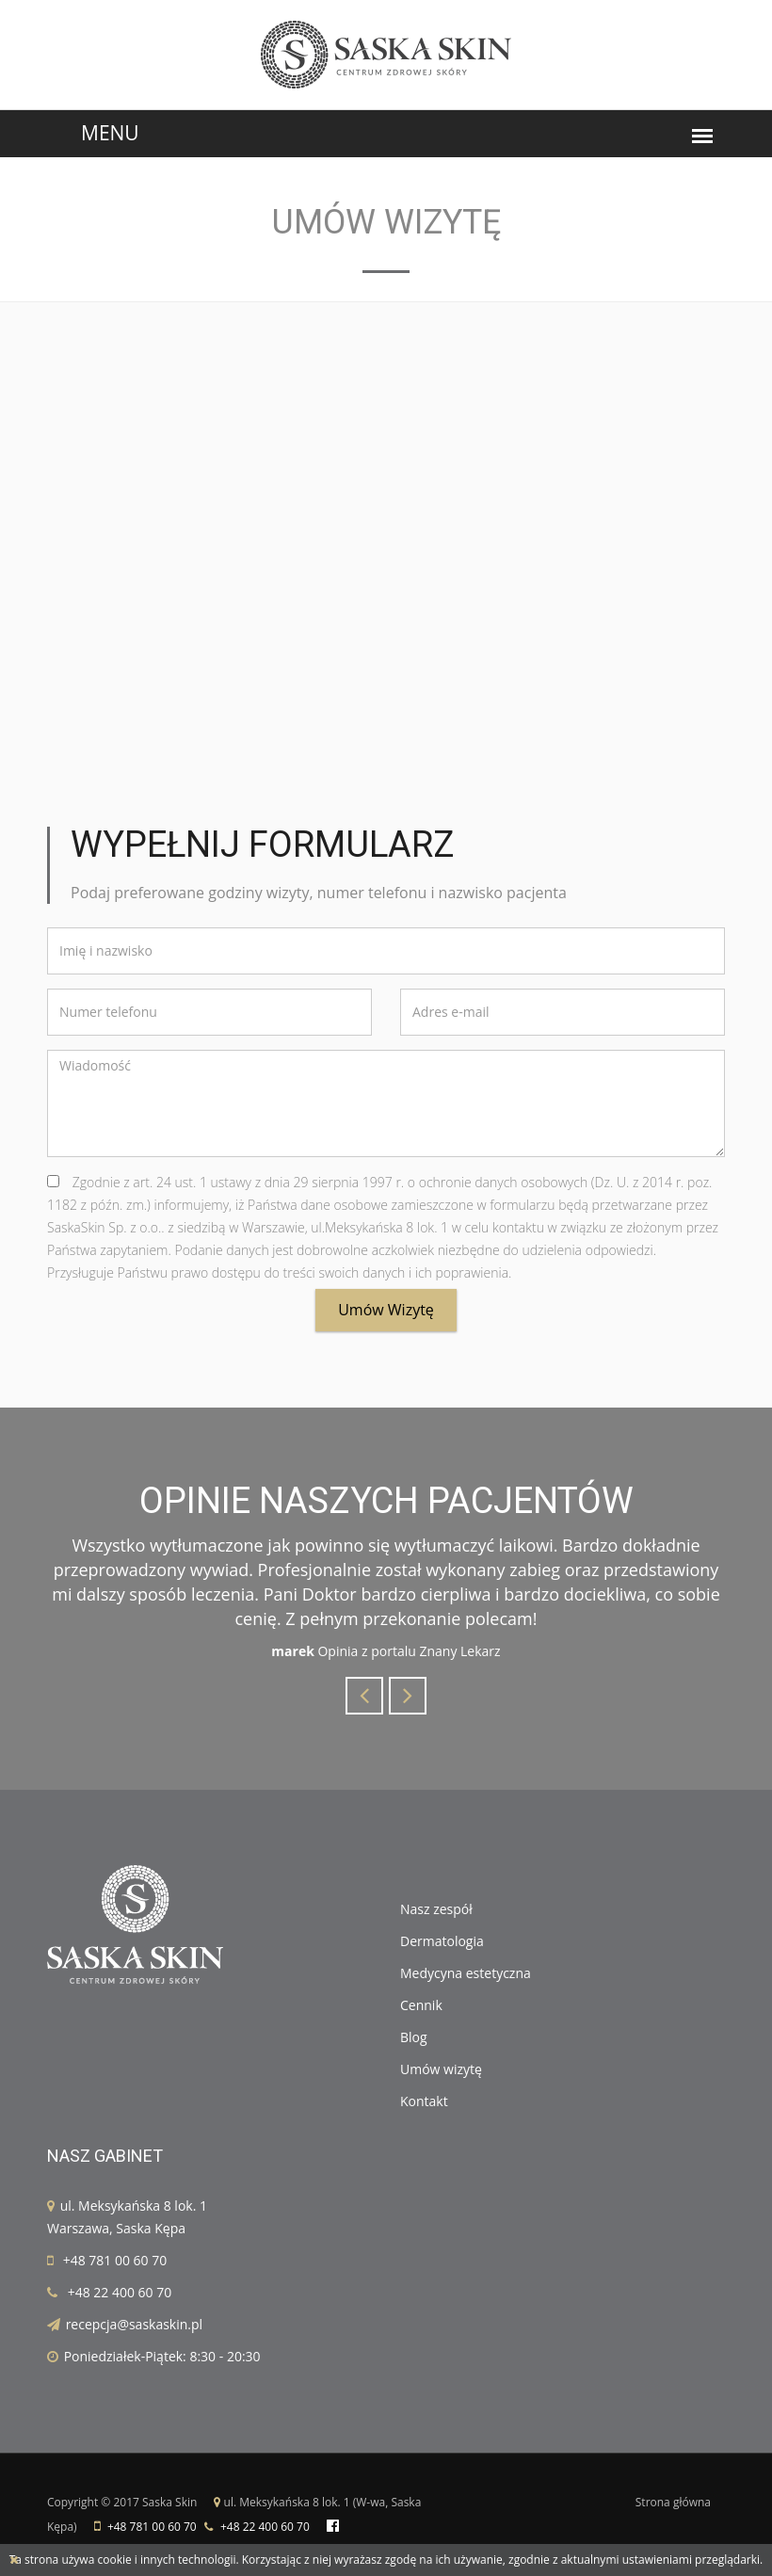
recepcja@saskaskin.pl (134, 2324)
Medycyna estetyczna (465, 1973)
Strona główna (673, 2502)
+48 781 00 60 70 (115, 2260)
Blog (413, 2037)
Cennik (421, 2005)
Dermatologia (442, 1941)
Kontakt (424, 2101)
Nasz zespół (436, 1909)
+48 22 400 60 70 (120, 2292)
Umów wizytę (386, 1309)
